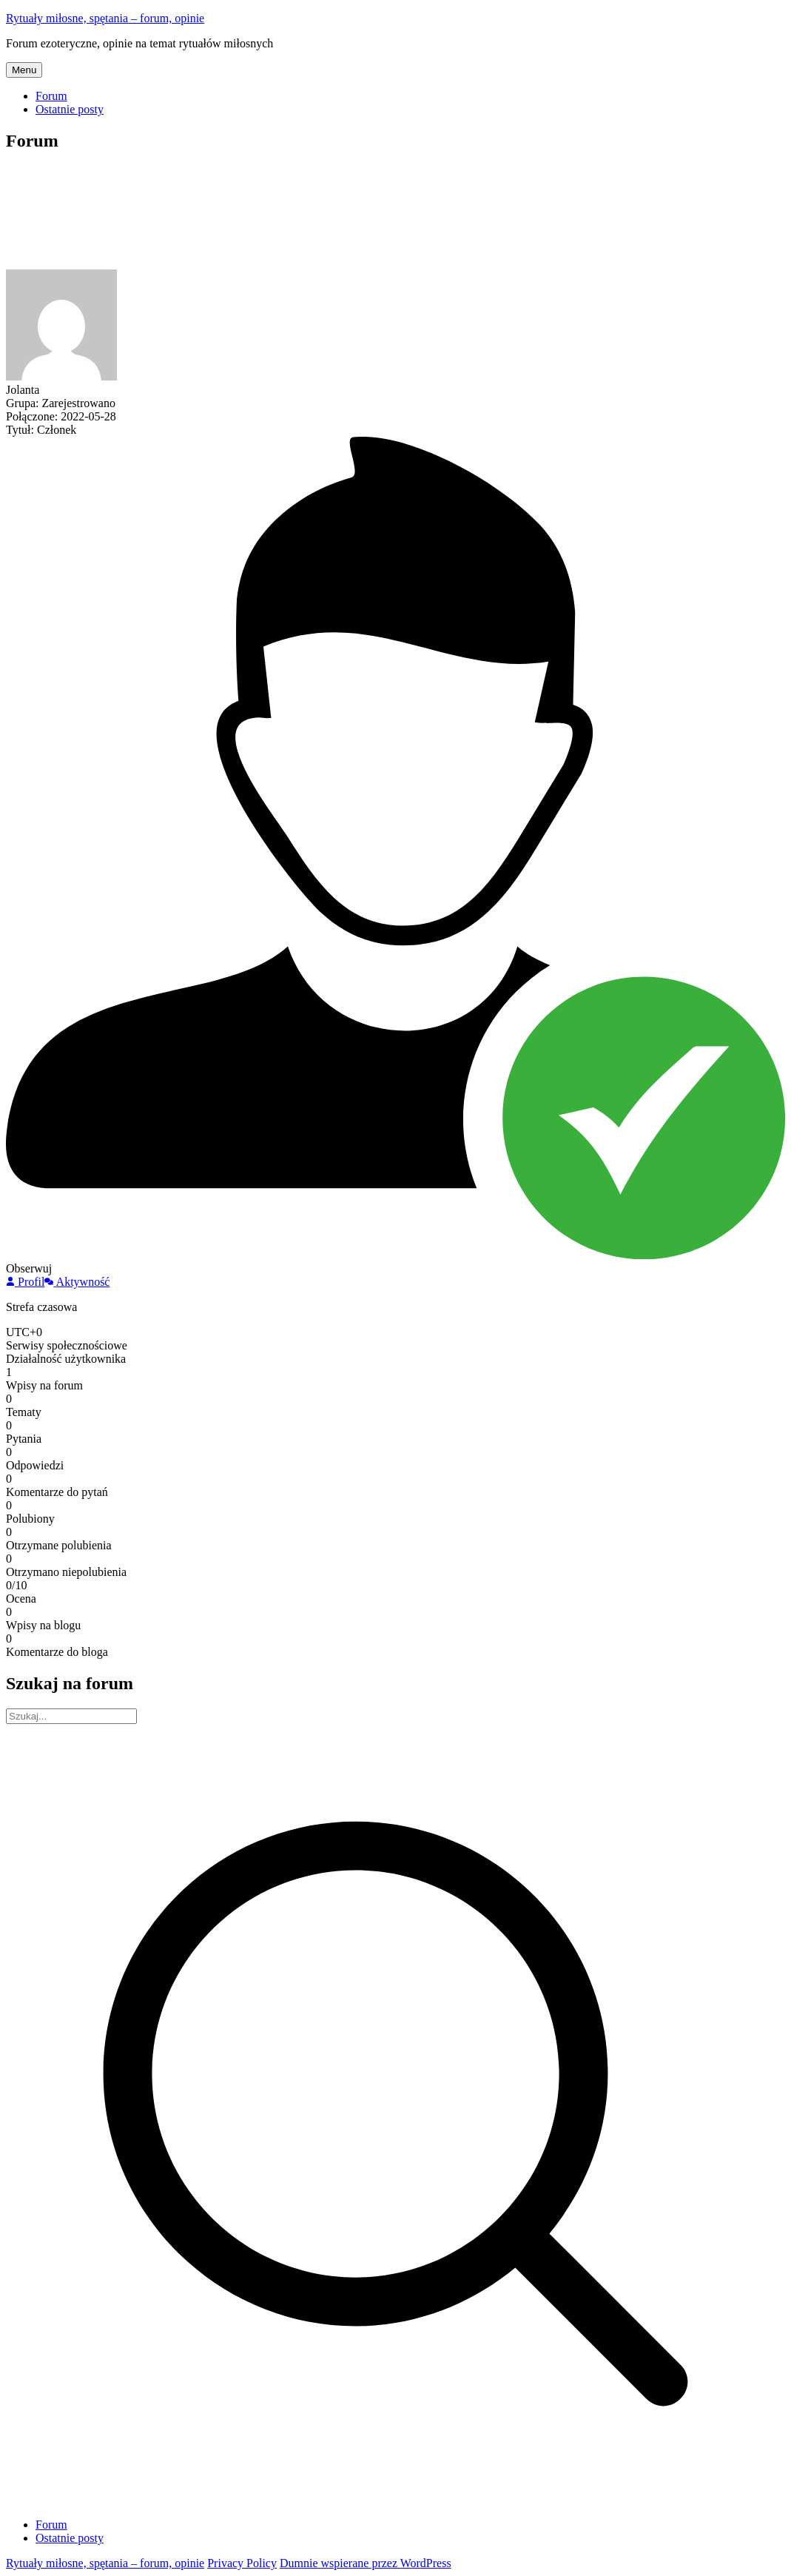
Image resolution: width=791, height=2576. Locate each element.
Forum (51, 96)
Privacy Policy (242, 2563)
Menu (24, 70)
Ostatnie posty (70, 109)
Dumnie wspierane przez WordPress (365, 2563)
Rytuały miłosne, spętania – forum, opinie (105, 18)
